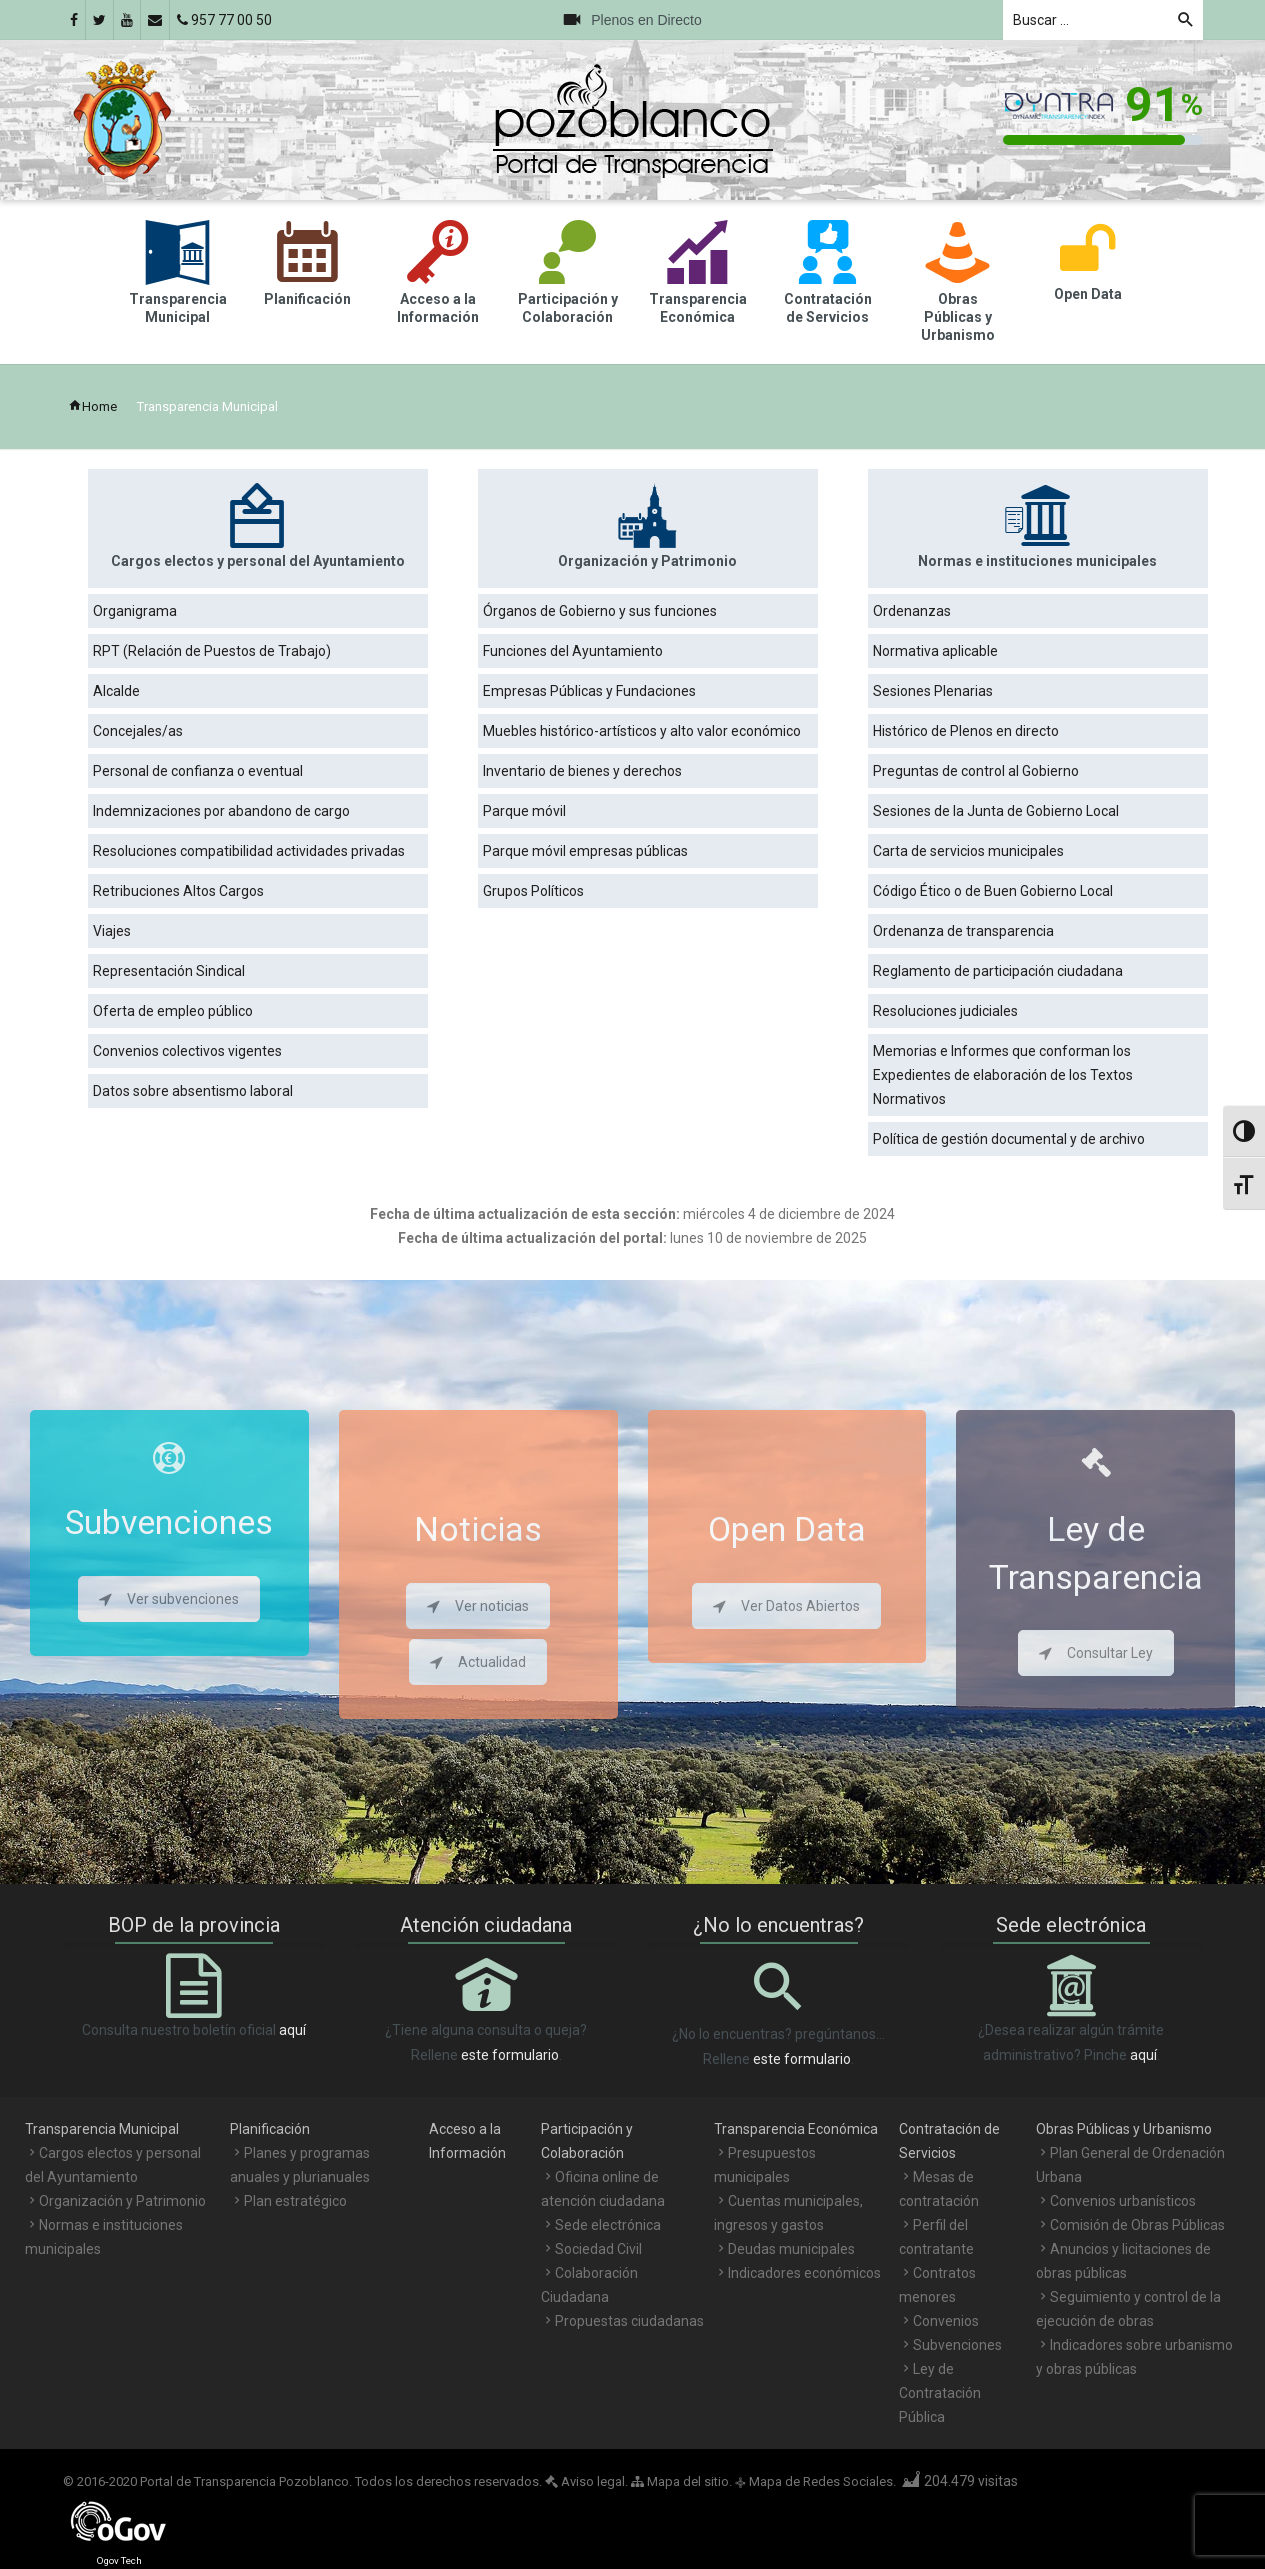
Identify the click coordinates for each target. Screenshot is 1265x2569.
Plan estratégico (295, 2201)
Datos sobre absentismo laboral (193, 1091)
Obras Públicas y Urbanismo (1124, 2129)
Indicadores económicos (804, 2273)
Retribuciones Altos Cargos (178, 891)
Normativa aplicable (935, 651)
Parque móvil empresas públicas (585, 851)
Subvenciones (957, 2345)
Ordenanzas (912, 611)
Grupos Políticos (533, 891)
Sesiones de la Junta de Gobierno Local (996, 811)
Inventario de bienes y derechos (582, 771)
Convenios (946, 2321)
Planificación (270, 2129)
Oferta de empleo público (173, 1011)
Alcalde (116, 691)
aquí (292, 2030)
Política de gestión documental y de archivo (1009, 1139)
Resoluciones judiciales (945, 1011)
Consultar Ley (1096, 1653)
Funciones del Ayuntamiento (573, 651)
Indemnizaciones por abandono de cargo (221, 811)
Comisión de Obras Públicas (1137, 2225)
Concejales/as (138, 731)
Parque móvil (524, 811)
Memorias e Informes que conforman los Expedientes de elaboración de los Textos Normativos (1003, 1075)
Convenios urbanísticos (1123, 2201)
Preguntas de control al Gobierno (976, 771)
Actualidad (478, 1662)
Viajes (112, 931)
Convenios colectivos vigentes (187, 1051)
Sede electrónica (608, 2225)
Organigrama (135, 611)
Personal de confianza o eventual (198, 771)
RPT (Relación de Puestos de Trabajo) (212, 651)
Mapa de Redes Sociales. (815, 2481)
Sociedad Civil (598, 2249)
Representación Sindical (169, 971)
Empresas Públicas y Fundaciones (589, 691)
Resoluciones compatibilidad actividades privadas (249, 851)
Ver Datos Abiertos (786, 1606)
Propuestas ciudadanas (629, 2321)
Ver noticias (478, 1606)
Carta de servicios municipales (968, 851)
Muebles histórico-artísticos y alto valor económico (642, 731)
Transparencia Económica (796, 2129)
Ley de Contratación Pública (940, 2393)
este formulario (510, 2055)
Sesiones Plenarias (933, 691)
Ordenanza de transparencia (963, 931)
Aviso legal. (586, 2481)
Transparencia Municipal (102, 2129)
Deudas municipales (791, 2249)
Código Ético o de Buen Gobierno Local (993, 891)
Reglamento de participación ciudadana (998, 971)
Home (92, 406)
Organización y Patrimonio (122, 2201)
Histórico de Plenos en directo (966, 731)
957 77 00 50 (224, 20)
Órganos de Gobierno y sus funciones (600, 611)
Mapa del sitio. (681, 2481)
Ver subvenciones (169, 1599)
